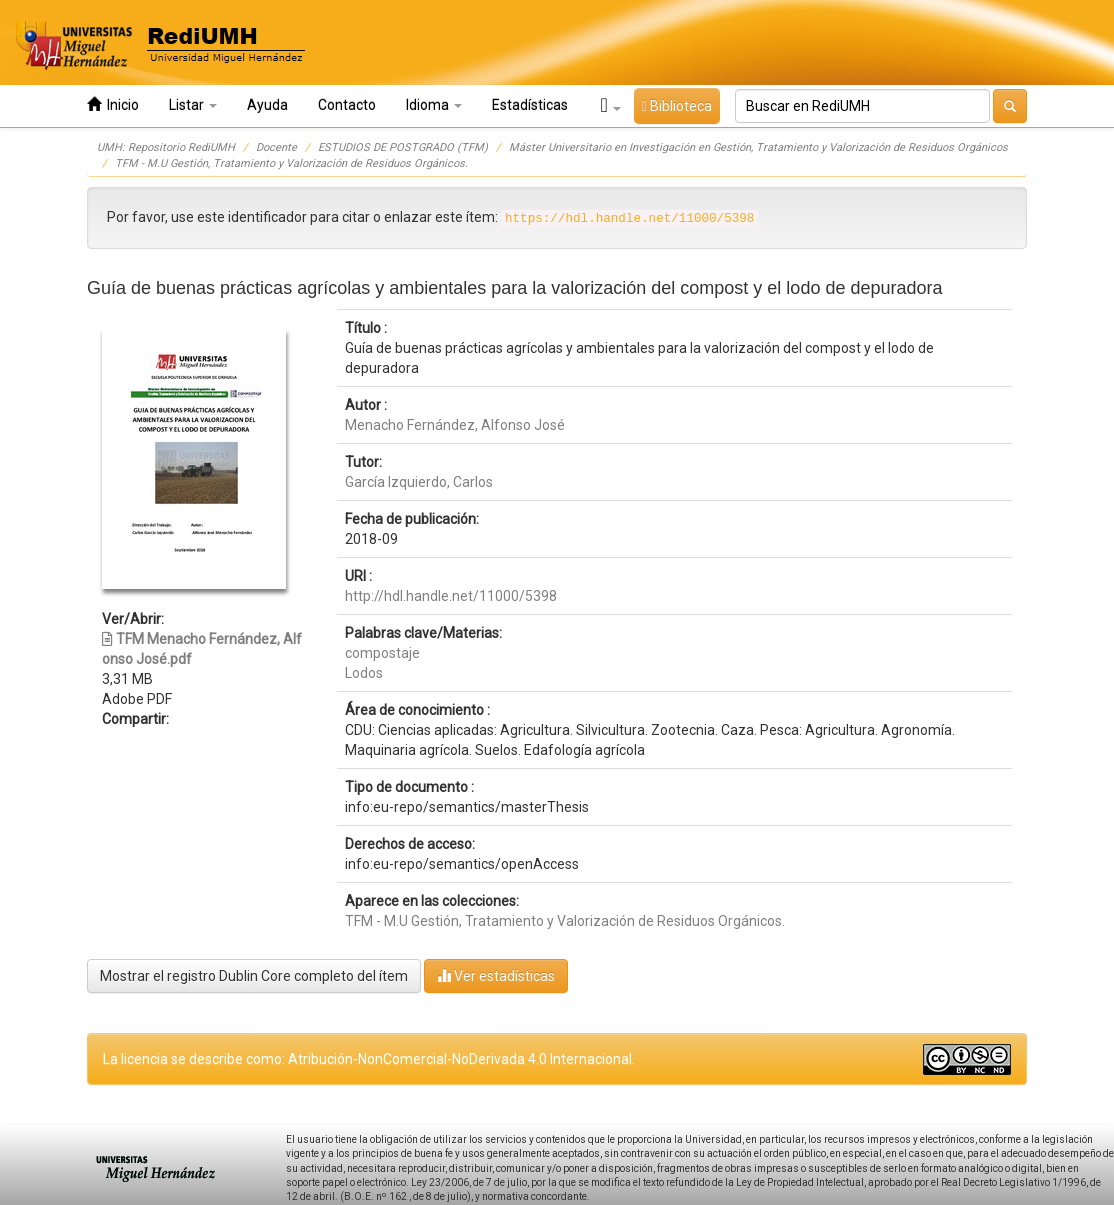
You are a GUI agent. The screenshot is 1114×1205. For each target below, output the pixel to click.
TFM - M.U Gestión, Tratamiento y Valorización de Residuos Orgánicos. (291, 163)
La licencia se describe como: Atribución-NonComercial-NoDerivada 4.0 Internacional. (369, 1059)
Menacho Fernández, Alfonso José (455, 425)
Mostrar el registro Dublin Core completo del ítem (254, 976)
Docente (276, 147)
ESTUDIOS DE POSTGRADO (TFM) (403, 147)
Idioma (434, 105)
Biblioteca (677, 106)
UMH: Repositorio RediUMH (166, 147)
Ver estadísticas (496, 975)
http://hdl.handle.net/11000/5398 (451, 596)
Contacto (347, 105)
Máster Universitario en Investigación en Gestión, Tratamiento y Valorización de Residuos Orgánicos (758, 147)
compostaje (382, 653)
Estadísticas (530, 105)
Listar (193, 105)
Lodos (364, 673)
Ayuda (267, 105)
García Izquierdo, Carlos (419, 482)
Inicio (113, 104)
